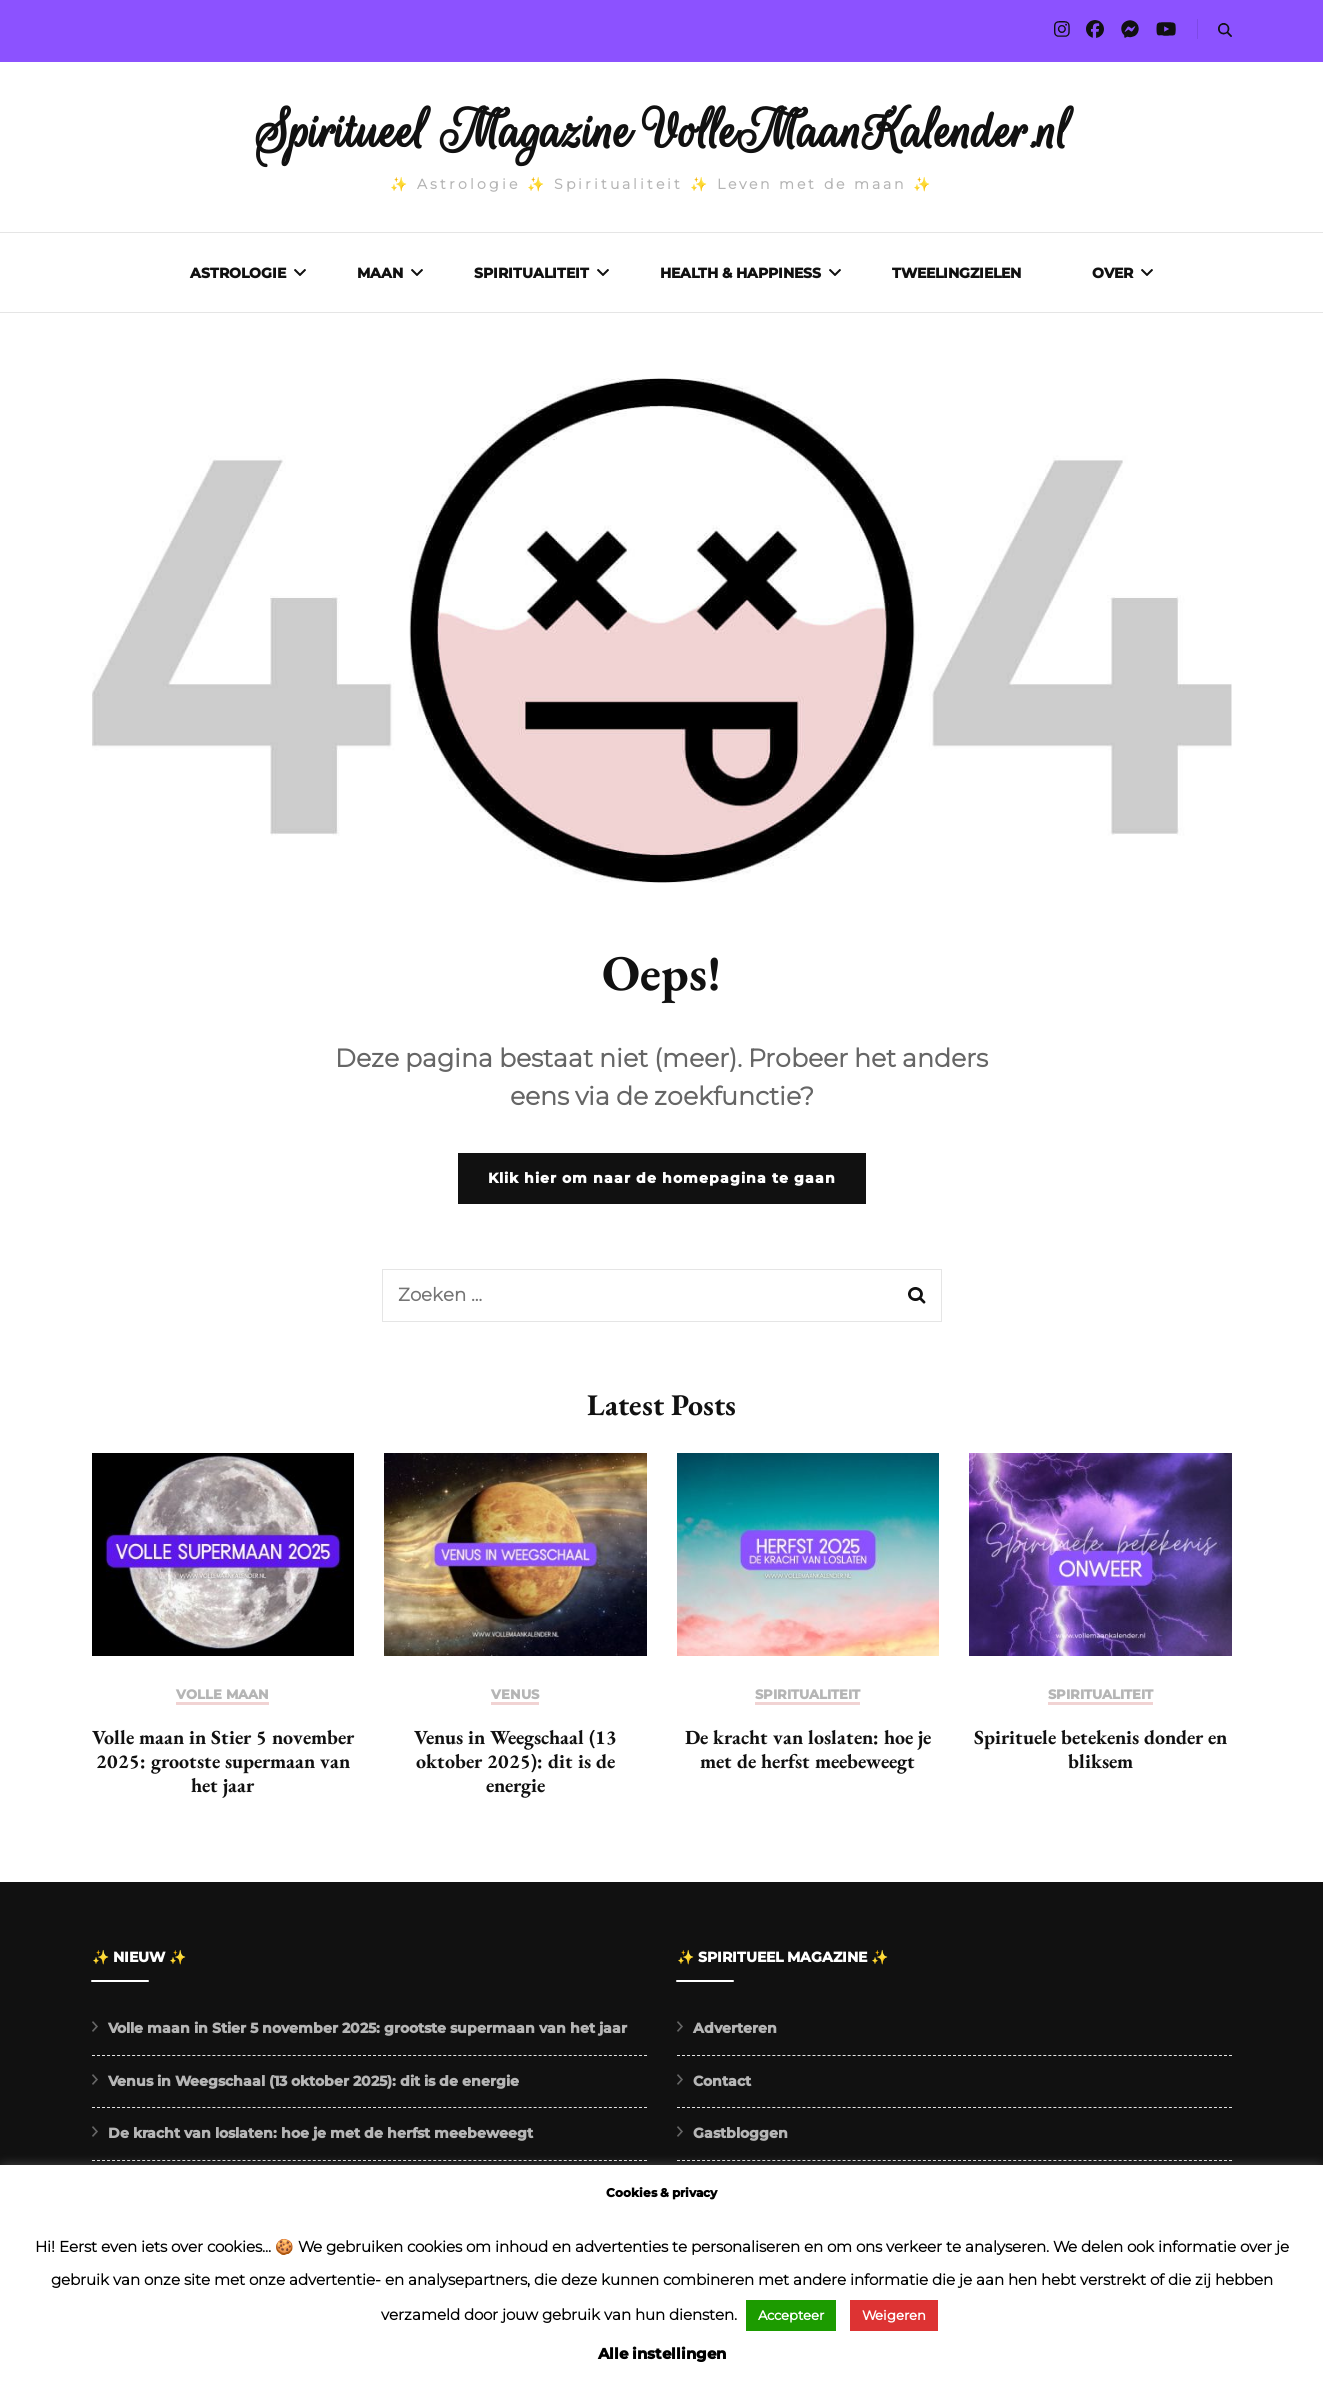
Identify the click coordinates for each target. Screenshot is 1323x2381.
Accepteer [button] (791, 2315)
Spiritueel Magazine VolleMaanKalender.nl (661, 132)
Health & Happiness (740, 273)
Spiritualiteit (531, 273)
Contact (722, 2086)
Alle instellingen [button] (662, 2353)
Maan (380, 273)
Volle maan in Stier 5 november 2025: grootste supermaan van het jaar (223, 1766)
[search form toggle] (1225, 30)
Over (1112, 273)
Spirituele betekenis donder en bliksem (1100, 1754)
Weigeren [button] (894, 2315)
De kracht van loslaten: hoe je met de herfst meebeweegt (808, 1754)
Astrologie (238, 273)
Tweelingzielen (956, 273)
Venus (515, 1699)
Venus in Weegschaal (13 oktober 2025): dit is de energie (515, 1766)
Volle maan (222, 1699)
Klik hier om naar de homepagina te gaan (662, 1183)
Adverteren (735, 2033)
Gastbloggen (740, 2138)
